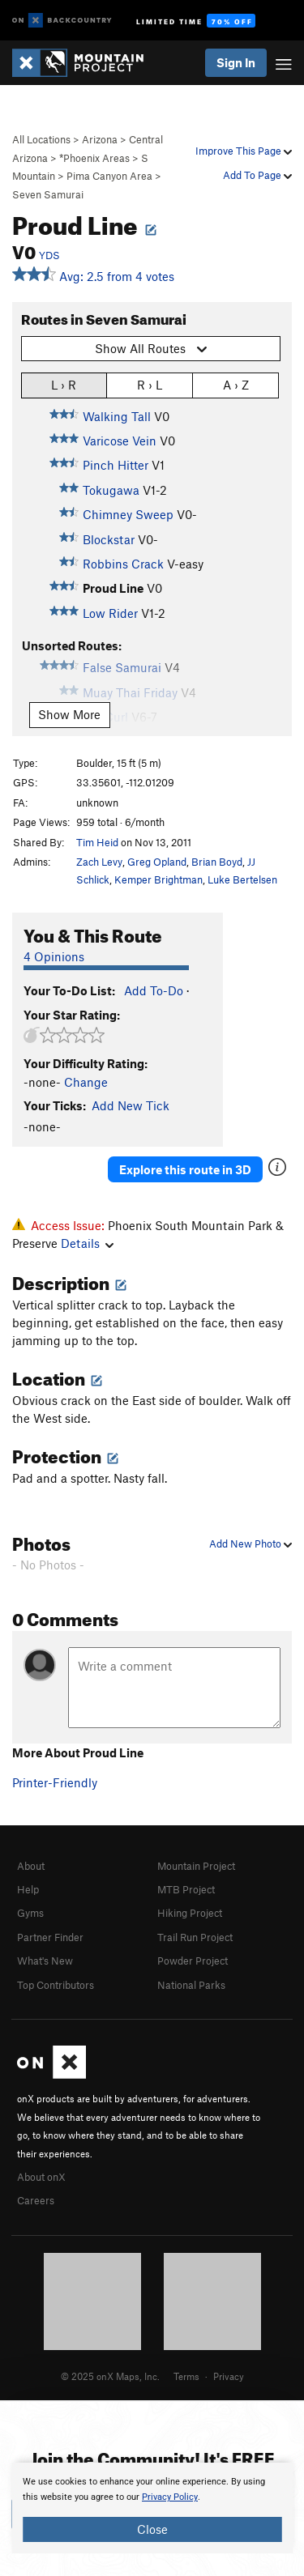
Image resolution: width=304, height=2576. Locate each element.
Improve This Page (243, 150)
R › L (149, 384)
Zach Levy (99, 861)
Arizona (100, 139)
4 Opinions (54, 956)
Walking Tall (117, 416)
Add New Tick (130, 1105)
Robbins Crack (123, 563)
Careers (35, 2200)
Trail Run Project (195, 1937)
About (31, 1865)
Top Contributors (55, 1984)
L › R (63, 384)
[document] (152, 2508)
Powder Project (192, 1960)
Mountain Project (196, 1865)
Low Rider (110, 613)
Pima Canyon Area (109, 175)
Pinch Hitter (115, 465)
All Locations (41, 139)
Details (87, 1243)
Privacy (228, 2376)
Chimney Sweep (128, 514)
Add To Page (257, 174)
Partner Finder (50, 1937)
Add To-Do (153, 990)
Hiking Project (189, 1912)
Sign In (235, 62)
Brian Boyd (216, 861)
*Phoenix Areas (94, 157)
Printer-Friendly (54, 1782)
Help (28, 1889)
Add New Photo (250, 1543)
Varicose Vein (119, 440)
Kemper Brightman (158, 879)
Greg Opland (156, 861)
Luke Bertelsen (242, 879)
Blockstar (109, 539)
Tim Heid (97, 842)
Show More (69, 714)
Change (86, 1082)
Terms (186, 2376)
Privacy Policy (170, 2497)
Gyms (30, 1912)
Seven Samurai (47, 194)
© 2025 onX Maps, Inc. (110, 2376)
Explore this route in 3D (185, 1169)
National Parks (191, 1984)
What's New (45, 1960)
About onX (41, 2176)
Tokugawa (111, 490)
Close (152, 2529)
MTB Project (186, 1889)
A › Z (236, 384)
